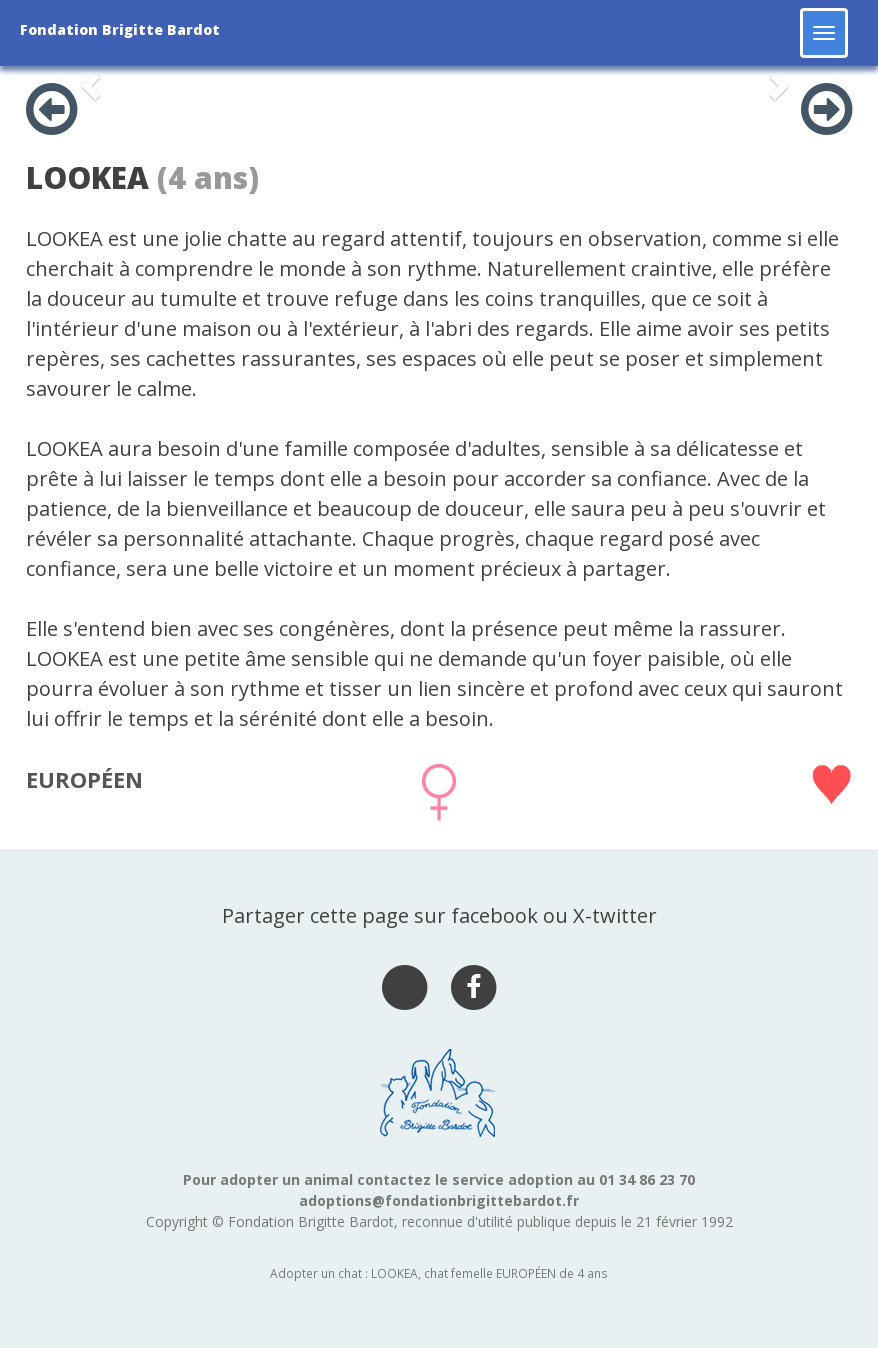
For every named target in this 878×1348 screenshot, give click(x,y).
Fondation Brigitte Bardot (120, 29)
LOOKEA (87, 177)
